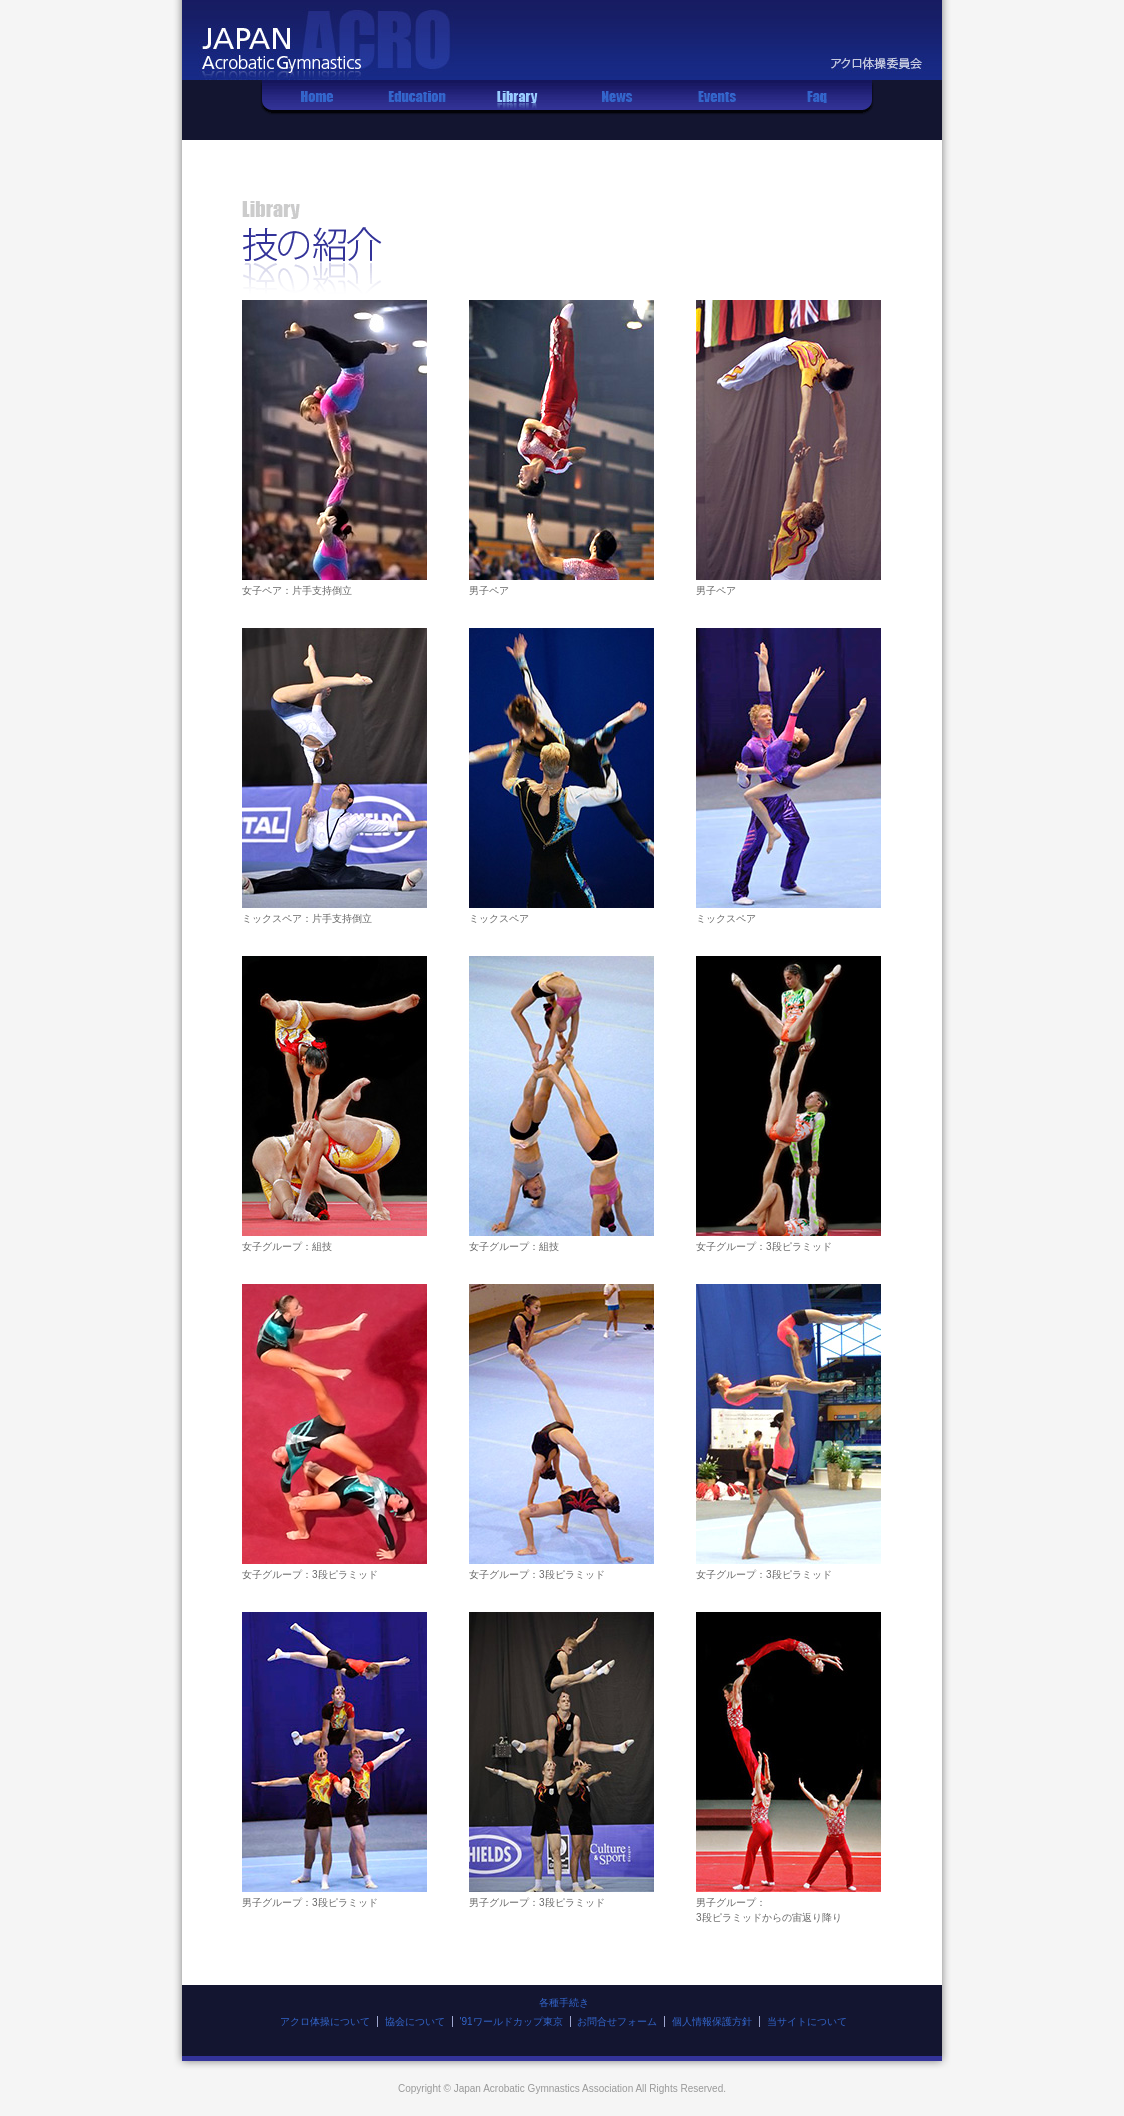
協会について (415, 2021)
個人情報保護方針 (712, 2021)
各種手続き (564, 2002)
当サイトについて (807, 2021)
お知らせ (617, 110)
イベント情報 (717, 110)
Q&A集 (817, 110)
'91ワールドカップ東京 (511, 2021)
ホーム (317, 110)
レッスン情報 (417, 110)
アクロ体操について (325, 2021)
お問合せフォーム (617, 2021)
